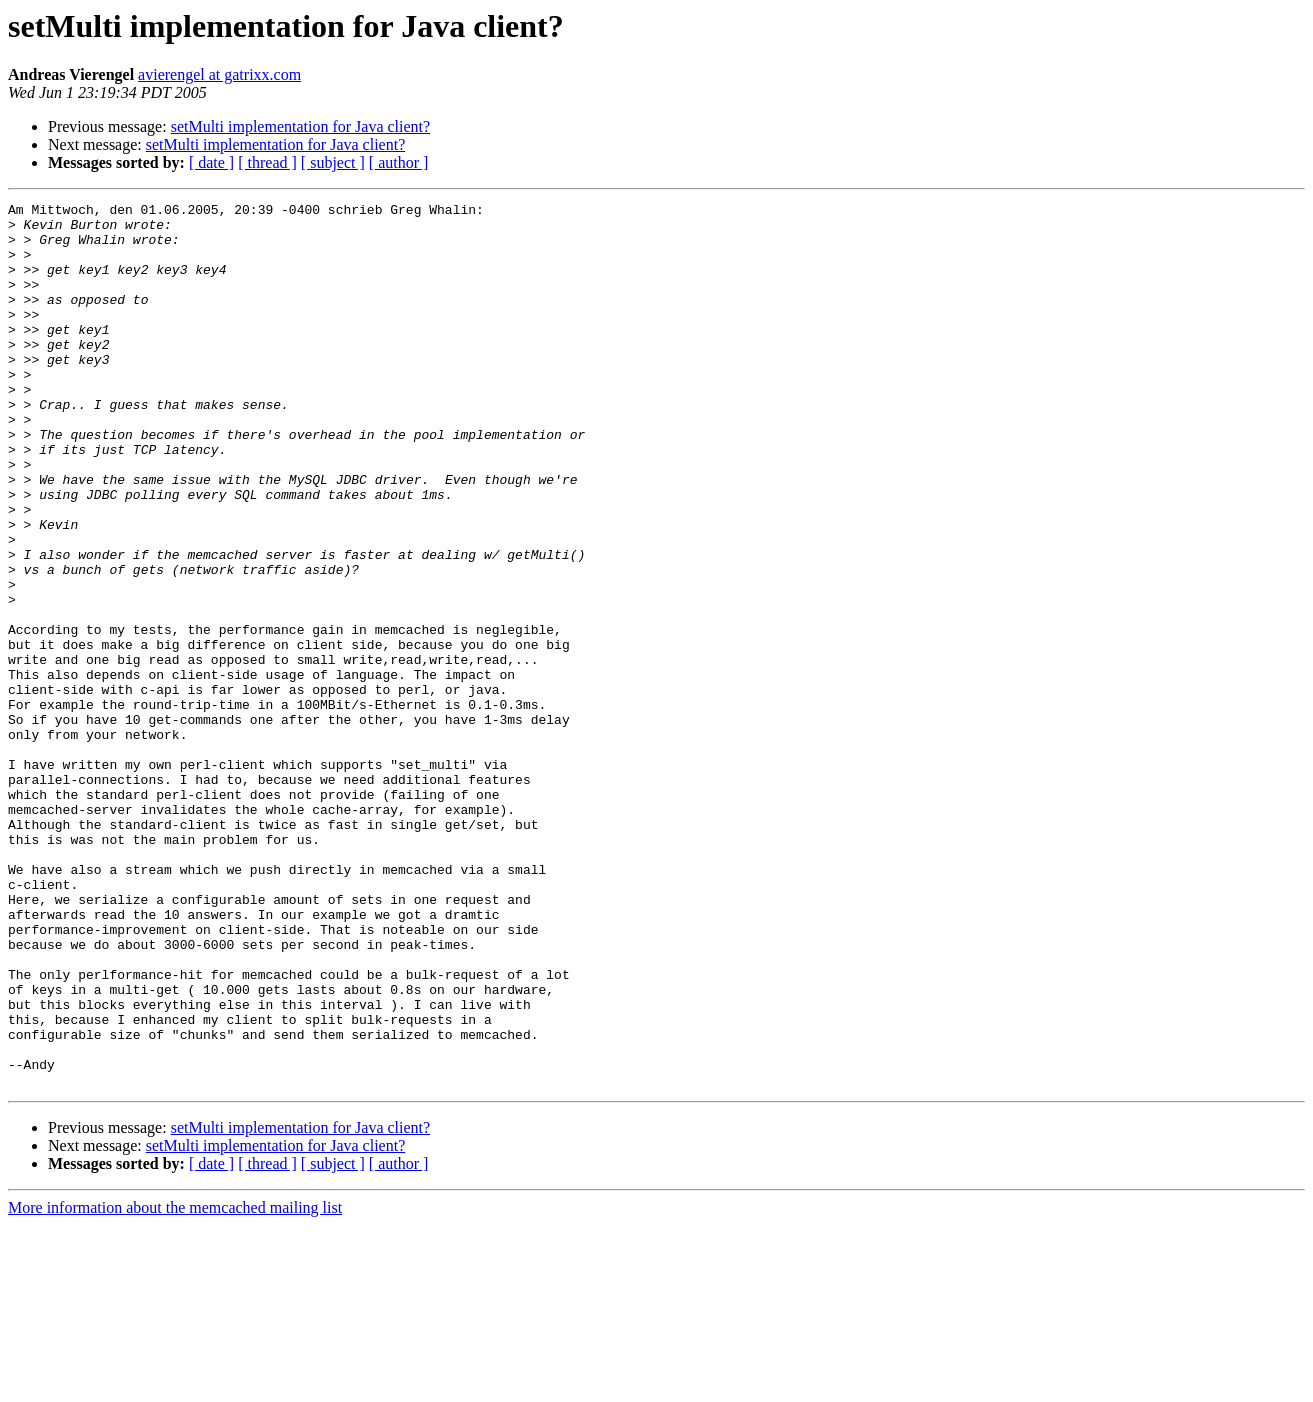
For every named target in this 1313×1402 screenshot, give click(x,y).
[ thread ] (267, 162)
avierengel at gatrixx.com (219, 74)
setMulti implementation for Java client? (300, 126)
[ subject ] (333, 162)
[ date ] (211, 162)
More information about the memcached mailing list (175, 1384)
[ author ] (399, 162)
